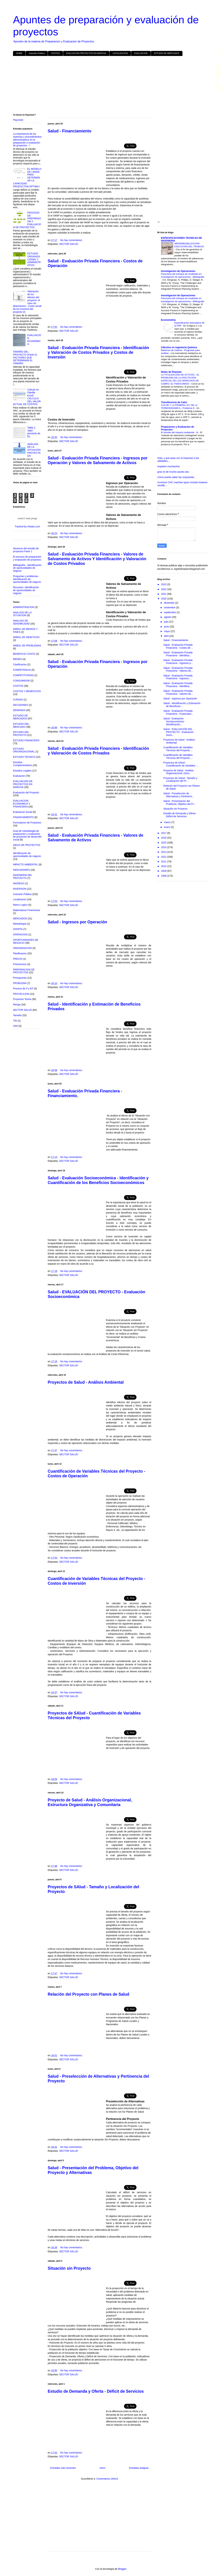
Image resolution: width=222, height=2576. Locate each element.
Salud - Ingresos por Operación (77, 922)
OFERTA (18, 929)
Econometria (168, 320)
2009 (164, 870)
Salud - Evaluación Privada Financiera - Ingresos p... (178, 661)
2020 (164, 598)
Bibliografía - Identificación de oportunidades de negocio (27, 568)
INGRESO (18, 883)
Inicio (102, 2468)
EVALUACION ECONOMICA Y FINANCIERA (21, 803)
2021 (164, 594)
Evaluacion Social (22, 812)
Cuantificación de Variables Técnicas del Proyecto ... (178, 749)
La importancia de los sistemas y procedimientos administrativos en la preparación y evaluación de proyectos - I (27, 139)
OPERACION (20, 934)
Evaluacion (19, 775)
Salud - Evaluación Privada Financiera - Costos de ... (178, 646)
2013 (164, 852)
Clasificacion (20, 664)
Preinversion (20, 964)
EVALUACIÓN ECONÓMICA (34, 339)
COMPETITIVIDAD (23, 675)
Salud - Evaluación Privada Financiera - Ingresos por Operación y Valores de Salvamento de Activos (97, 460)
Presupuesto (20, 977)
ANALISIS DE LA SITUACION (22, 614)
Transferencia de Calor (174, 402)
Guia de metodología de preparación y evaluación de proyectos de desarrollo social (27, 835)
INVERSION (19, 888)
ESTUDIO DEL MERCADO (21, 725)
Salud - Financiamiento (69, 131)
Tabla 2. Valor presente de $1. (33, 432)
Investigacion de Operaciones (178, 271)
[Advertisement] (111, 85)
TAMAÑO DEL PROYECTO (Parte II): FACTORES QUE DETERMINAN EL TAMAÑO (25, 357)
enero (167, 827)
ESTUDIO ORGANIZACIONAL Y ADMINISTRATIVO (34, 259)
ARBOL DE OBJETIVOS (26, 637)
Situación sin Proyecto (69, 2268)
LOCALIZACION (120, 53)
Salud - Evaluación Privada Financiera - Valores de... (178, 669)
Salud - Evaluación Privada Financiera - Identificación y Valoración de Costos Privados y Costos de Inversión (98, 352)
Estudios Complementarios (22, 764)
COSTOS (55, 53)
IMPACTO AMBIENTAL (25, 864)
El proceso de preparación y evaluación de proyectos (27, 558)
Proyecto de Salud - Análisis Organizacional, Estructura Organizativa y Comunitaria (90, 1802)
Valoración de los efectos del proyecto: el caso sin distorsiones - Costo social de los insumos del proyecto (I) (27, 301)
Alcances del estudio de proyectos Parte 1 (26, 550)
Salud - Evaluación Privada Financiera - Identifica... (178, 654)
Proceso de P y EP (23, 988)
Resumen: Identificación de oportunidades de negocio (26, 590)
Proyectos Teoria (22, 999)
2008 (164, 875)
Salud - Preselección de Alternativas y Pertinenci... (178, 795)
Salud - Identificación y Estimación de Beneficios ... (181, 705)
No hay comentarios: (71, 240)
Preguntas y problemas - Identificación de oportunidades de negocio (27, 579)
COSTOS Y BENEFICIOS (27, 691)
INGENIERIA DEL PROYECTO (22, 876)
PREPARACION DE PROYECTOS (24, 971)
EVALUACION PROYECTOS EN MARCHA (86, 53)
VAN (15, 1025)
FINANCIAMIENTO (23, 817)
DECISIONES (20, 705)
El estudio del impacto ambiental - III (180, 432)
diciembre (169, 602)
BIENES (17, 659)
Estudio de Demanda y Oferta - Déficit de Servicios (96, 2391)
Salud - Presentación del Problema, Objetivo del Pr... (179, 802)
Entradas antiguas (139, 2468)
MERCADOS (20, 918)
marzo (167, 822)
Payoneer (18, 120)
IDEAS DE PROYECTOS (26, 845)
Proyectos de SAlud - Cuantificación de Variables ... (180, 764)
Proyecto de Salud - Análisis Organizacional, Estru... (178, 772)
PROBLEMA (20, 983)
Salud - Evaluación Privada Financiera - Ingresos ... (178, 677)
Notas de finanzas (171, 371)
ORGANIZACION (22, 948)
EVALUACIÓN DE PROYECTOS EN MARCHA (23, 784)
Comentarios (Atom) (107, 2478)
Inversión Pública (37, 53)
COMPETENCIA (22, 669)
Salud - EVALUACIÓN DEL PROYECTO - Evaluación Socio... (178, 732)
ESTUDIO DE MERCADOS (166, 53)
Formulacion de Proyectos (27, 822)
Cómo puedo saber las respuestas (175, 477)
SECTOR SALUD (68, 244)
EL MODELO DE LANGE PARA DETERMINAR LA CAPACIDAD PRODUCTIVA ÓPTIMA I (27, 178)
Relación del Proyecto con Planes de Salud (88, 1994)
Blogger (122, 2568)
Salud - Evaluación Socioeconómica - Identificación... (174, 721)
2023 (164, 584)
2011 (164, 861)
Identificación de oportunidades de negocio (27, 855)
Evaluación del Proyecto (26, 792)
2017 (164, 833)
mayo (167, 631)
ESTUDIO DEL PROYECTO (21, 733)
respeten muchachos (168, 466)
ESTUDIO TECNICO (24, 757)
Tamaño (17, 1015)
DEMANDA (19, 710)
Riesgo (17, 1004)
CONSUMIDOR (21, 680)
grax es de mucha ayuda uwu (173, 471)
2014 (164, 847)
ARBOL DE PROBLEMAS (27, 645)
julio (166, 621)
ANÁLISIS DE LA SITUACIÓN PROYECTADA (34, 450)
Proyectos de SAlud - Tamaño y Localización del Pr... (180, 779)
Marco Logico (20, 904)
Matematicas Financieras (26, 910)
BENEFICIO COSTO (24, 653)
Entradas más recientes (63, 2468)
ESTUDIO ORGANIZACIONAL (24, 750)
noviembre (170, 607)
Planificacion (20, 953)
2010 (164, 866)
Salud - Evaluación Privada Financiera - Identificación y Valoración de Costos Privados (98, 750)
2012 (164, 856)
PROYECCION (21, 994)
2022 (164, 589)
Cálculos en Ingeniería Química (179, 347)
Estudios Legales (22, 770)
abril (166, 636)
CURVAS (18, 699)
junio (167, 626)
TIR (15, 1020)
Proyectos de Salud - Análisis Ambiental (86, 1382)
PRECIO (17, 958)
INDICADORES (21, 869)
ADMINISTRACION (23, 607)
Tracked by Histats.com (27, 526)
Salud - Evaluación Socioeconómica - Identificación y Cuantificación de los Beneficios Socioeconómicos (98, 1180)
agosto (168, 617)
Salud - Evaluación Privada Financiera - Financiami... (178, 712)
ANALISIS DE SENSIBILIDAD (21, 622)
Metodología (19, 923)
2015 (164, 842)
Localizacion (19, 899)
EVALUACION (140, 53)
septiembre (170, 612)
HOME (19, 53)
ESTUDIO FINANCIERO (26, 740)
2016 (164, 837)
